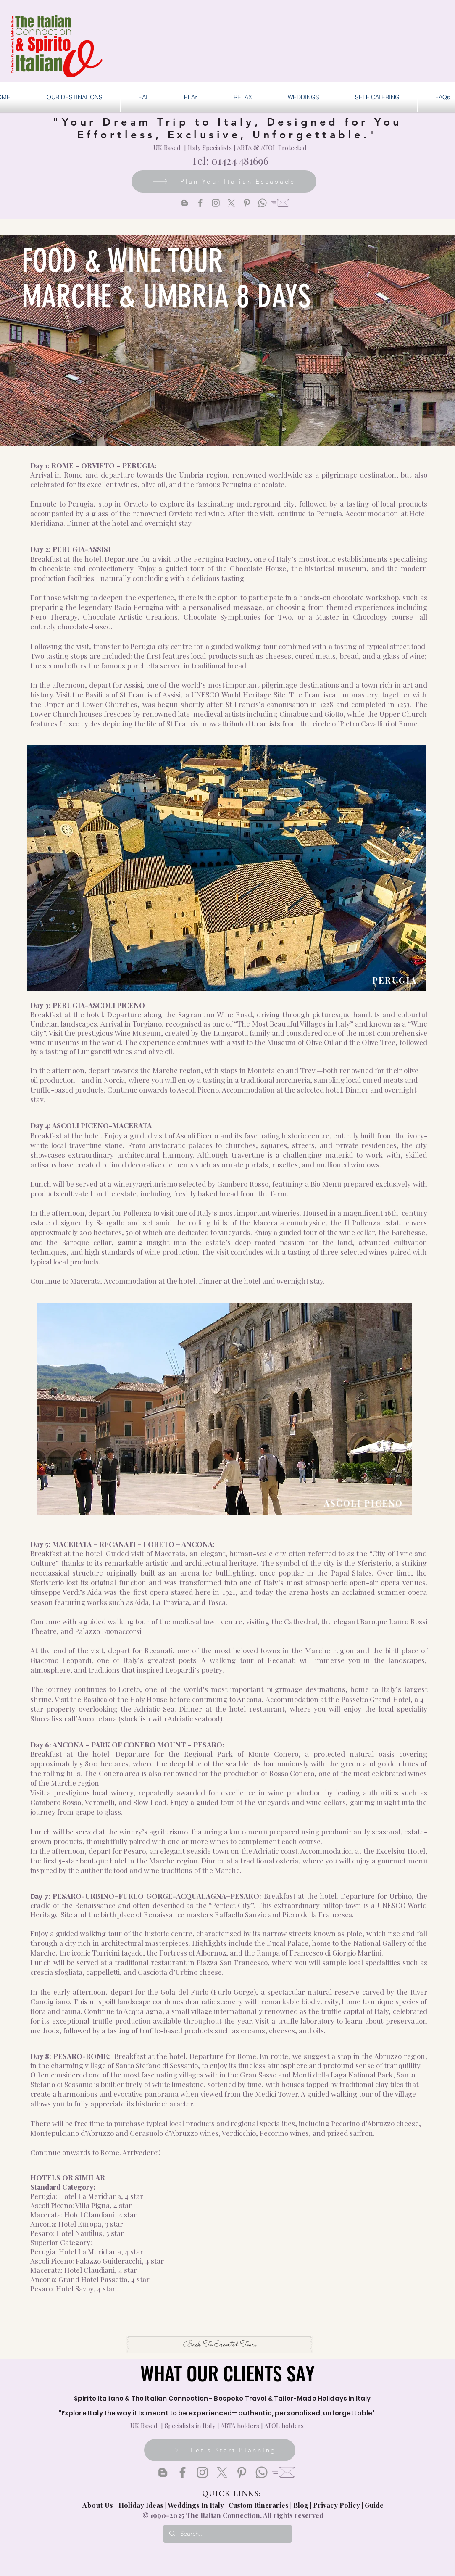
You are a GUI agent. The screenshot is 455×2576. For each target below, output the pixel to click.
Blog (300, 2505)
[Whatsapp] (262, 203)
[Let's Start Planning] (219, 2450)
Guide (374, 2505)
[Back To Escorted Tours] (219, 2344)
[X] (231, 203)
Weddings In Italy (197, 2505)
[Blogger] (184, 203)
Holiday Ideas (141, 2505)
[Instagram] (215, 203)
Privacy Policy (336, 2505)
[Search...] (227, 2534)
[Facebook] (200, 203)
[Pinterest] (247, 203)
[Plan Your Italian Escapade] (224, 181)
